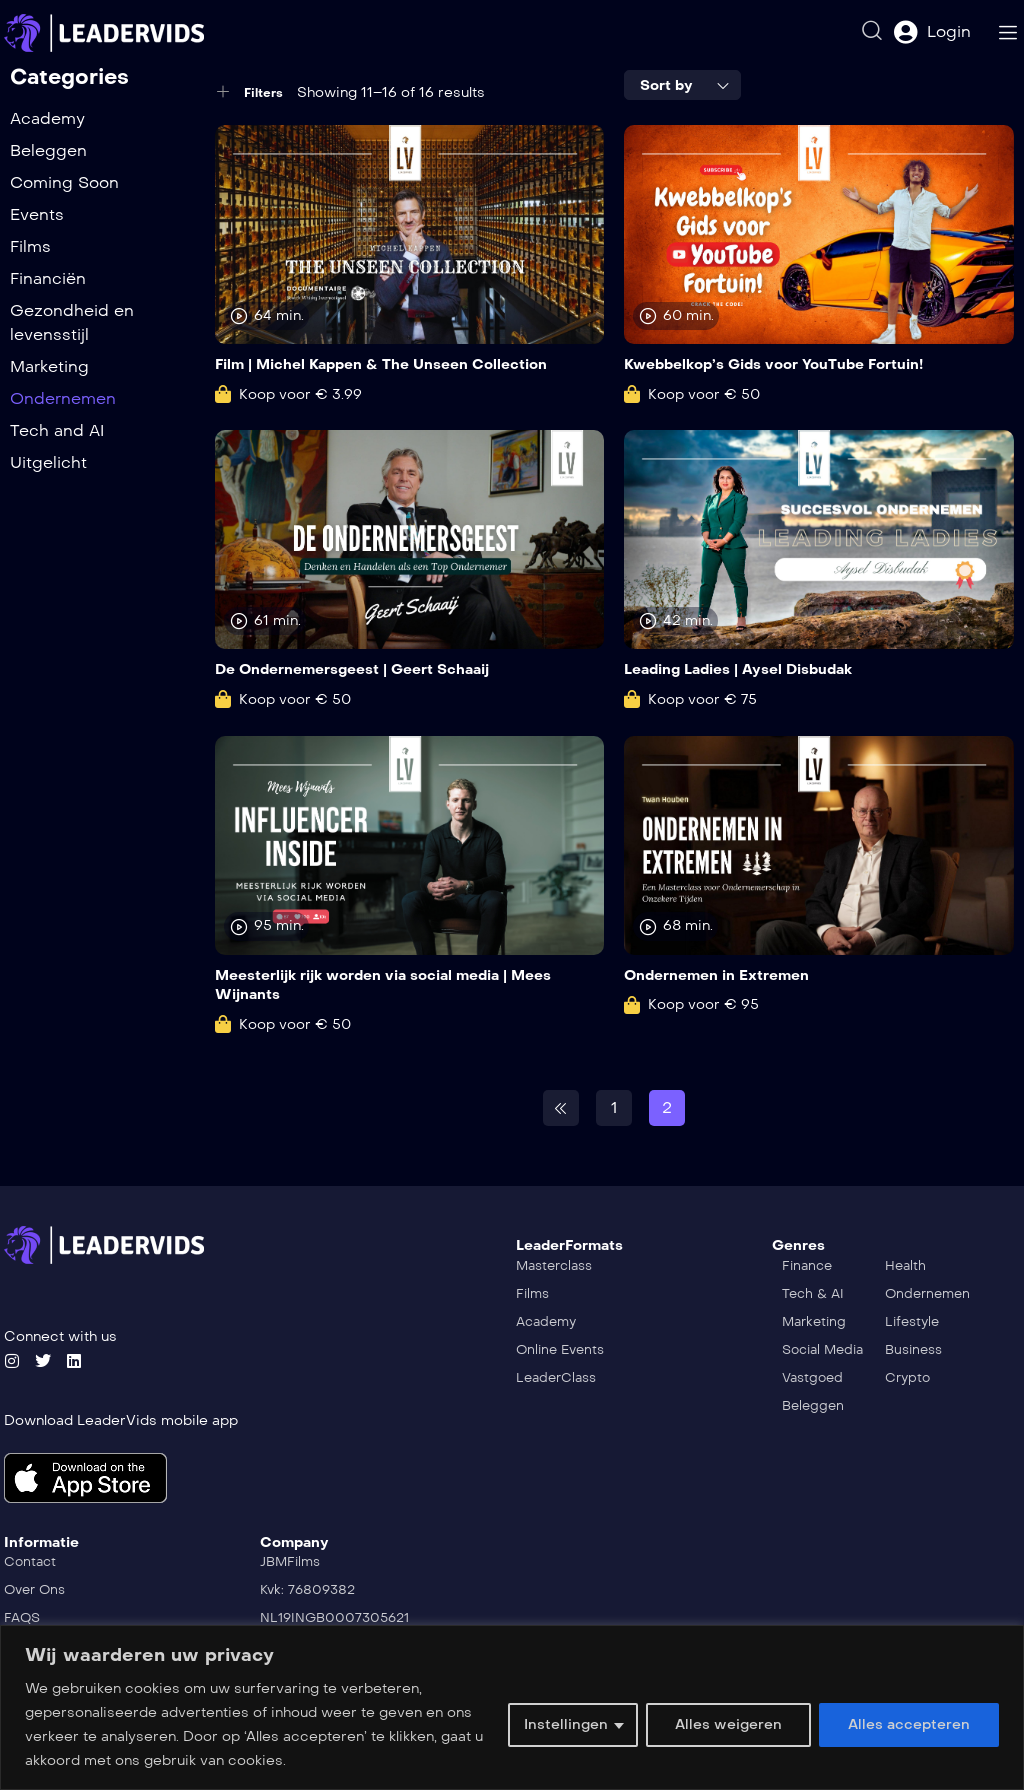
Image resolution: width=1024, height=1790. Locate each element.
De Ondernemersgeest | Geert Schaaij (352, 669)
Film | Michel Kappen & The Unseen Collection (381, 364)
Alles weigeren (728, 1724)
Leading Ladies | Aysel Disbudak (738, 669)
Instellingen (566, 1724)
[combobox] (682, 85)
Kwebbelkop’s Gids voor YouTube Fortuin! (773, 364)
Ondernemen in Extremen (716, 975)
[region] (512, 1707)
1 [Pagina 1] (614, 1107)
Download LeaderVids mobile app (121, 1420)
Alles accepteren (909, 1724)
